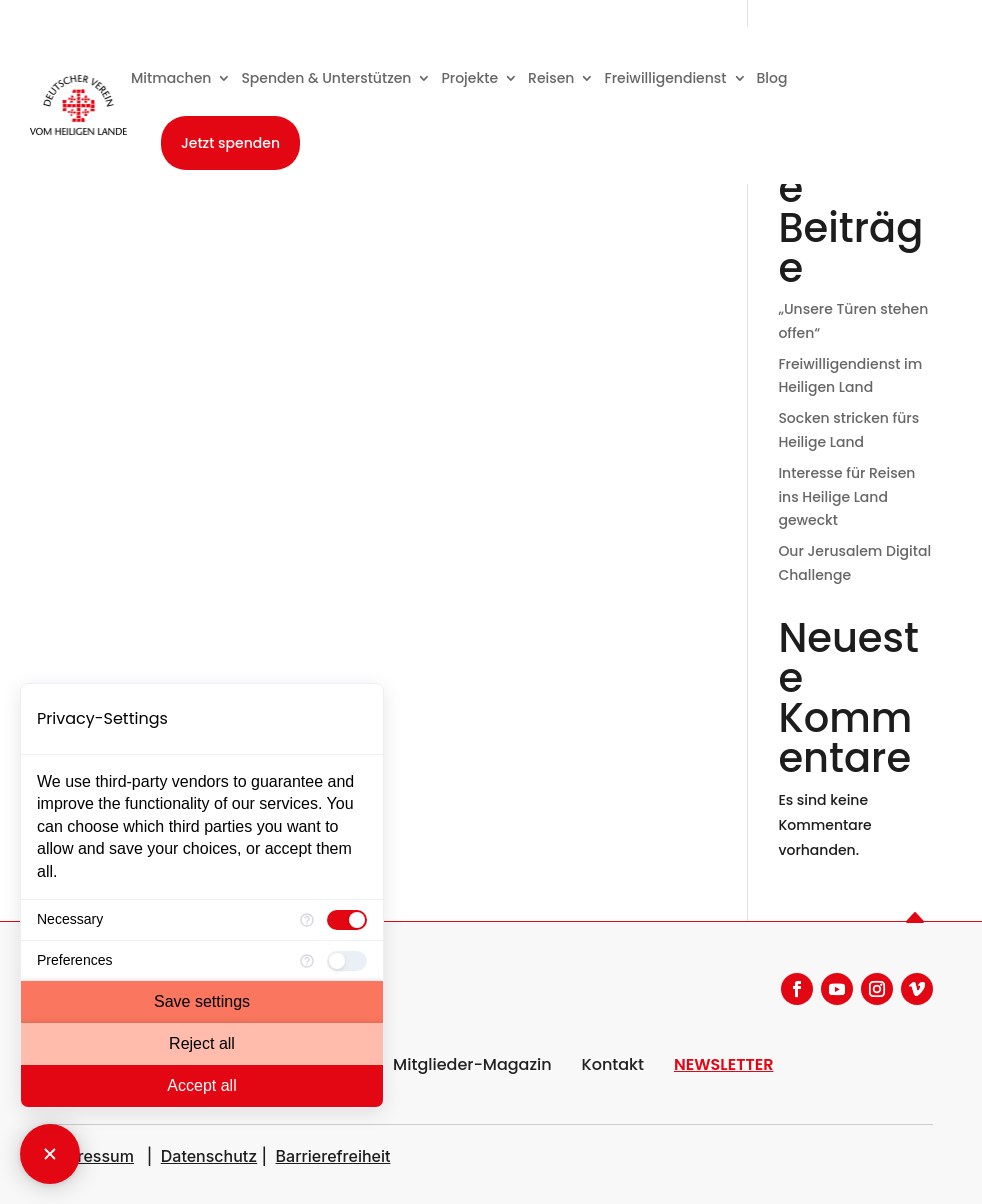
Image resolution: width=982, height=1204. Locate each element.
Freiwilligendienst (665, 78)
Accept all (201, 1085)
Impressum (91, 1156)
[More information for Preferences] (307, 961)
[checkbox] (347, 920)
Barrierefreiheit (333, 1156)
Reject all (202, 1043)
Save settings (202, 1001)
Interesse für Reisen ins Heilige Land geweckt (846, 497)
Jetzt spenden (230, 143)
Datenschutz (209, 1156)
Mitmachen (171, 78)
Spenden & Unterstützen (326, 78)
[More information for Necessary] (307, 920)
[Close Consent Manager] (50, 1154)
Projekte (469, 78)
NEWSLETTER (724, 1064)
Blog (772, 78)
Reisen (551, 78)
